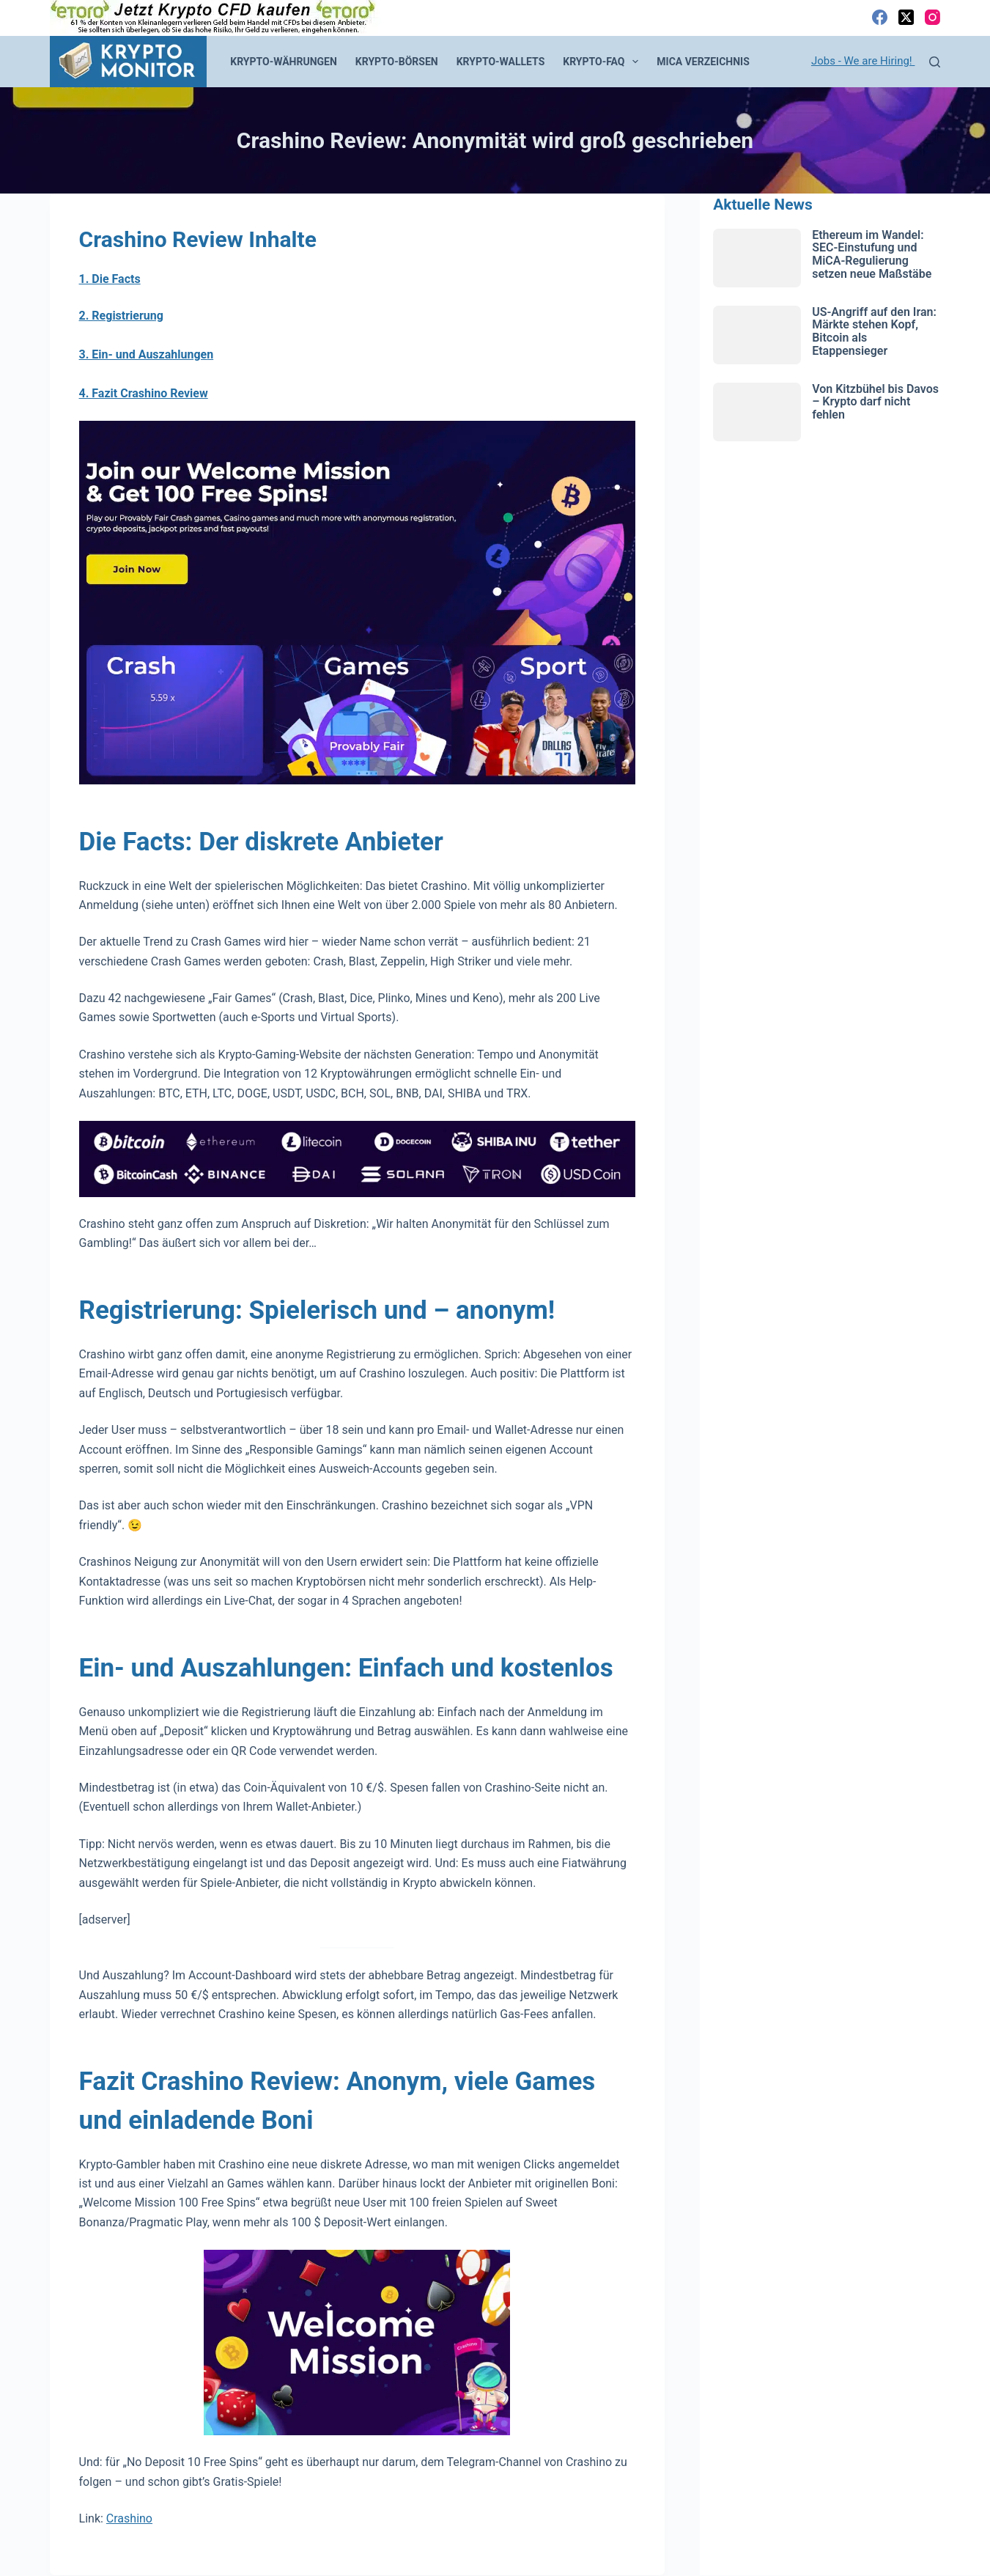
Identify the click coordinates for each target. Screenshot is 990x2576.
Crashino (129, 2518)
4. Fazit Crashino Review (143, 393)
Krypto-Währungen (283, 61)
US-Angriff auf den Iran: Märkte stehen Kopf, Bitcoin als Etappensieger (874, 331)
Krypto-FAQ (603, 61)
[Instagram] (932, 17)
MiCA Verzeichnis (703, 61)
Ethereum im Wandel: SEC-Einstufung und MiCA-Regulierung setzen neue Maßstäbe (871, 254)
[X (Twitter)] (906, 17)
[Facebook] (879, 17)
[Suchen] (934, 61)
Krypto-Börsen (396, 61)
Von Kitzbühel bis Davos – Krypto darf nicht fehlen (875, 402)
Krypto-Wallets (501, 61)
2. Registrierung (121, 316)
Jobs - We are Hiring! (863, 60)
